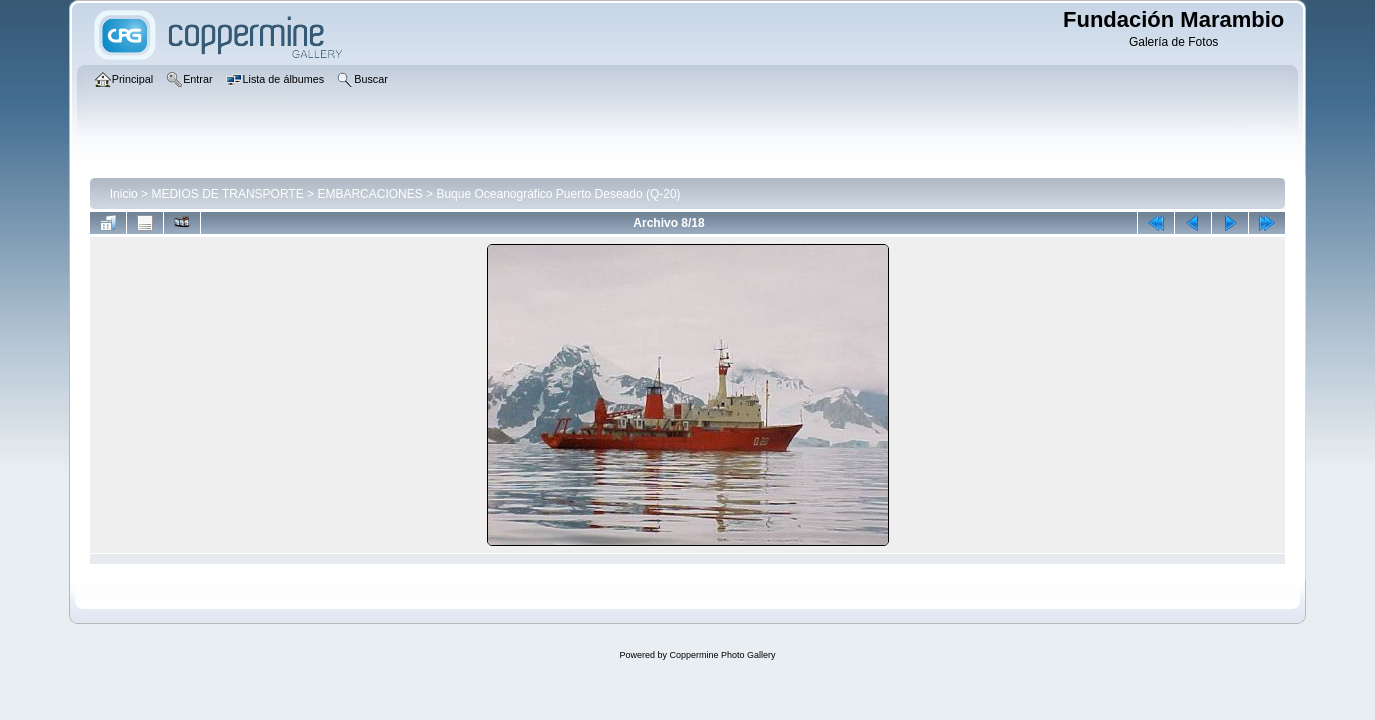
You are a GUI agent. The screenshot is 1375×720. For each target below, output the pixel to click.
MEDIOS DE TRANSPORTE (227, 194)
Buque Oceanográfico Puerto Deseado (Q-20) (558, 194)
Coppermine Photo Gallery (722, 655)
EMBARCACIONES (369, 194)
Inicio (124, 194)
